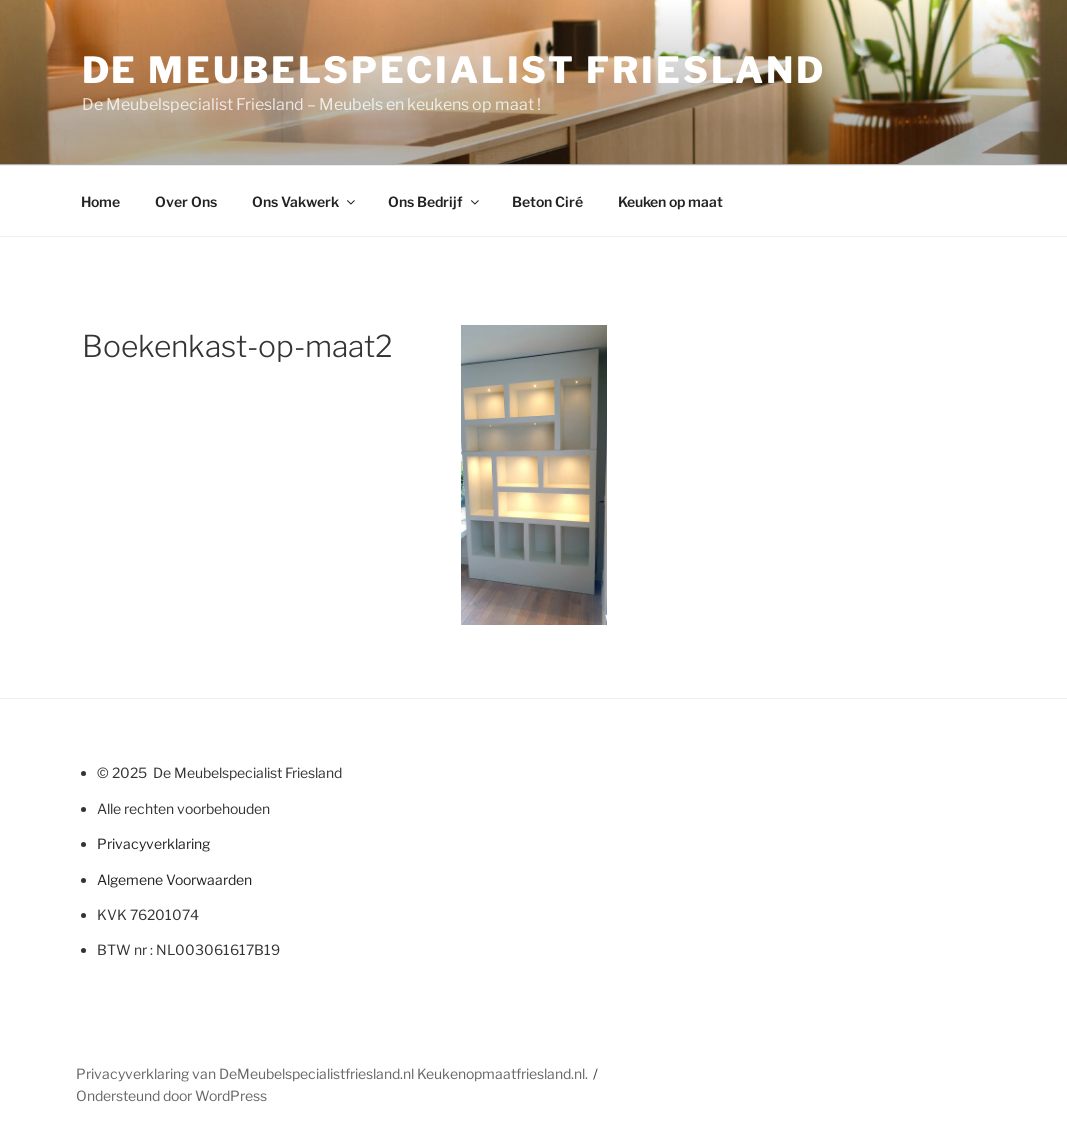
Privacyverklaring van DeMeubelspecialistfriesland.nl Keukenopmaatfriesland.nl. (332, 1073)
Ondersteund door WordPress (171, 1095)
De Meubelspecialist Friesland (454, 70)
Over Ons (186, 201)
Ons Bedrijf (435, 201)
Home (100, 201)
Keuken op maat (670, 201)
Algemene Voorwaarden (174, 879)
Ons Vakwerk (305, 201)
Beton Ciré (547, 201)
